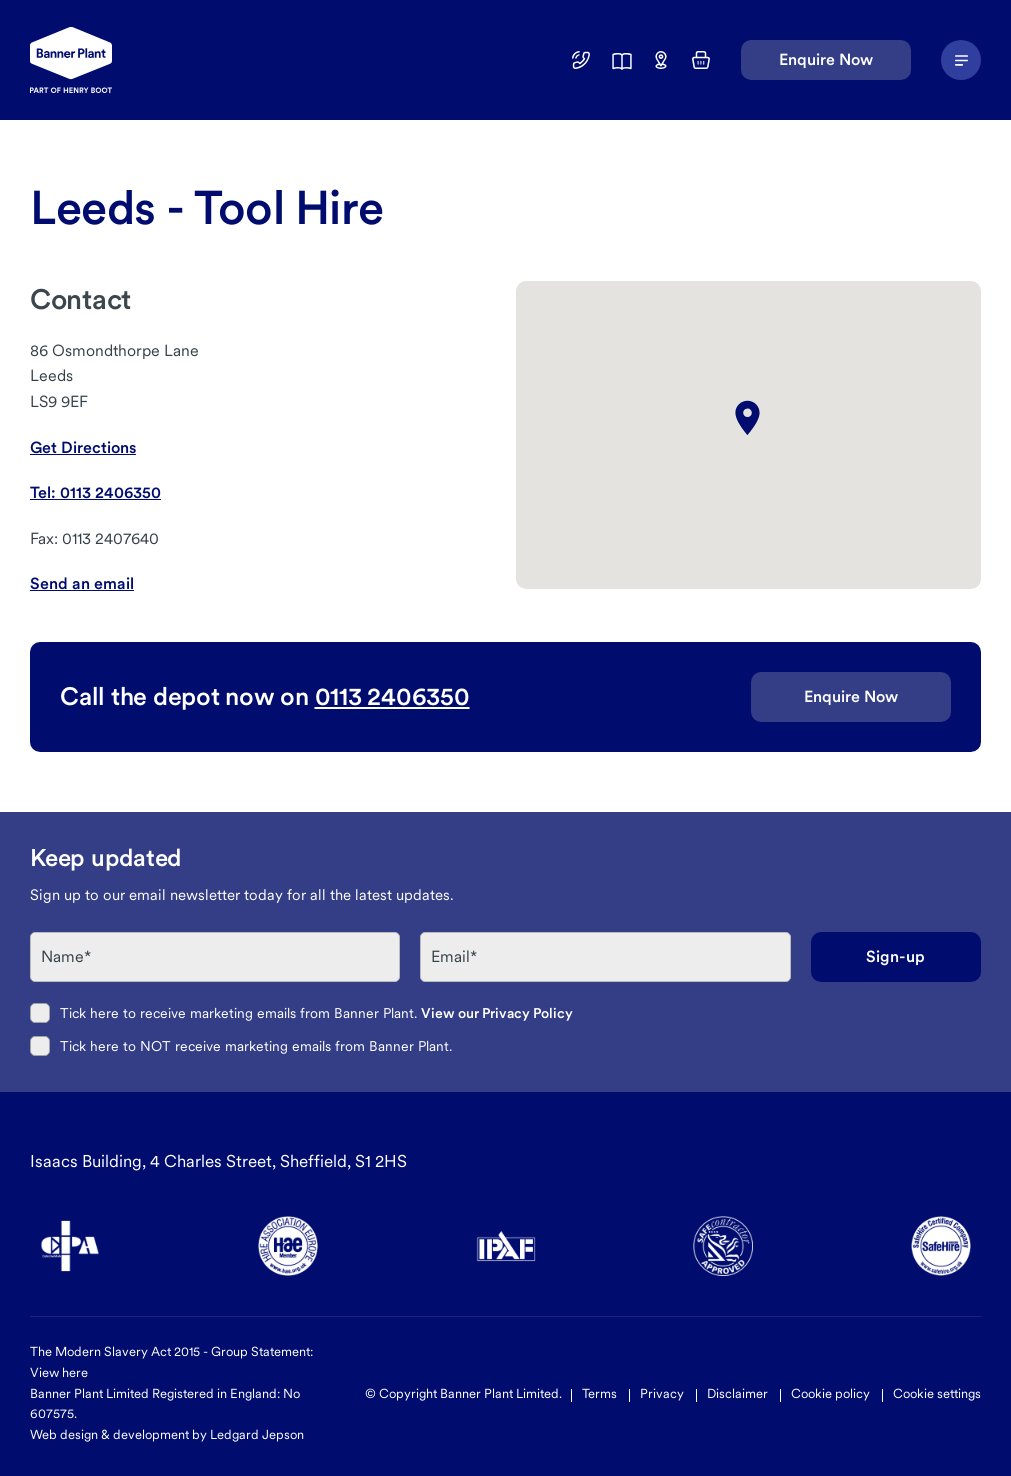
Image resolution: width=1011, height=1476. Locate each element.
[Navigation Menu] (961, 60)
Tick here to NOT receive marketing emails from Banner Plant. (256, 1046)
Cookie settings (937, 1393)
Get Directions (83, 447)
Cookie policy (830, 1393)
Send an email (82, 583)
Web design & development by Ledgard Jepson (167, 1434)
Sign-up (895, 956)
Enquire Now (826, 59)
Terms (599, 1393)
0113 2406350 (392, 696)
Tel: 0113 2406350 (95, 492)
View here (59, 1372)
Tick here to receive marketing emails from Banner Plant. (316, 1013)
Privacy (662, 1393)
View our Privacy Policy (497, 1013)
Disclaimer (737, 1393)
